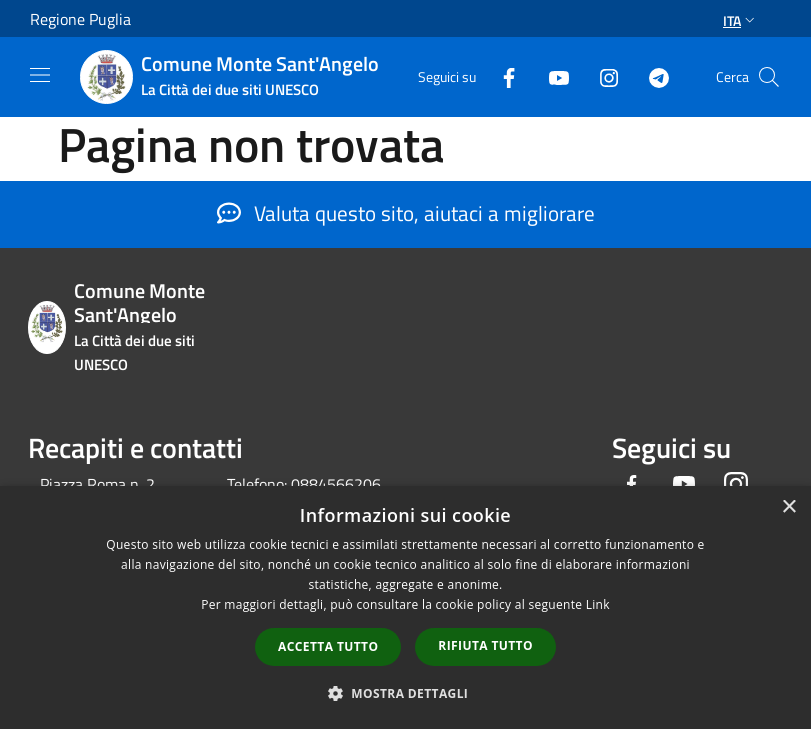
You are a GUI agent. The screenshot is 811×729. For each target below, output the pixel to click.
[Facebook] (501, 76)
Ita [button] (741, 20)
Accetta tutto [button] (328, 646)
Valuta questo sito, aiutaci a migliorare (406, 213)
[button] (406, 693)
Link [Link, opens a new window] (598, 604)
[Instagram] (601, 76)
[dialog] (405, 607)
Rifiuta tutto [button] (485, 645)
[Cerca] (769, 77)
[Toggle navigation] (40, 75)
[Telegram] (651, 76)
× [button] (788, 507)
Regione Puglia (80, 19)
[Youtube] (551, 76)
